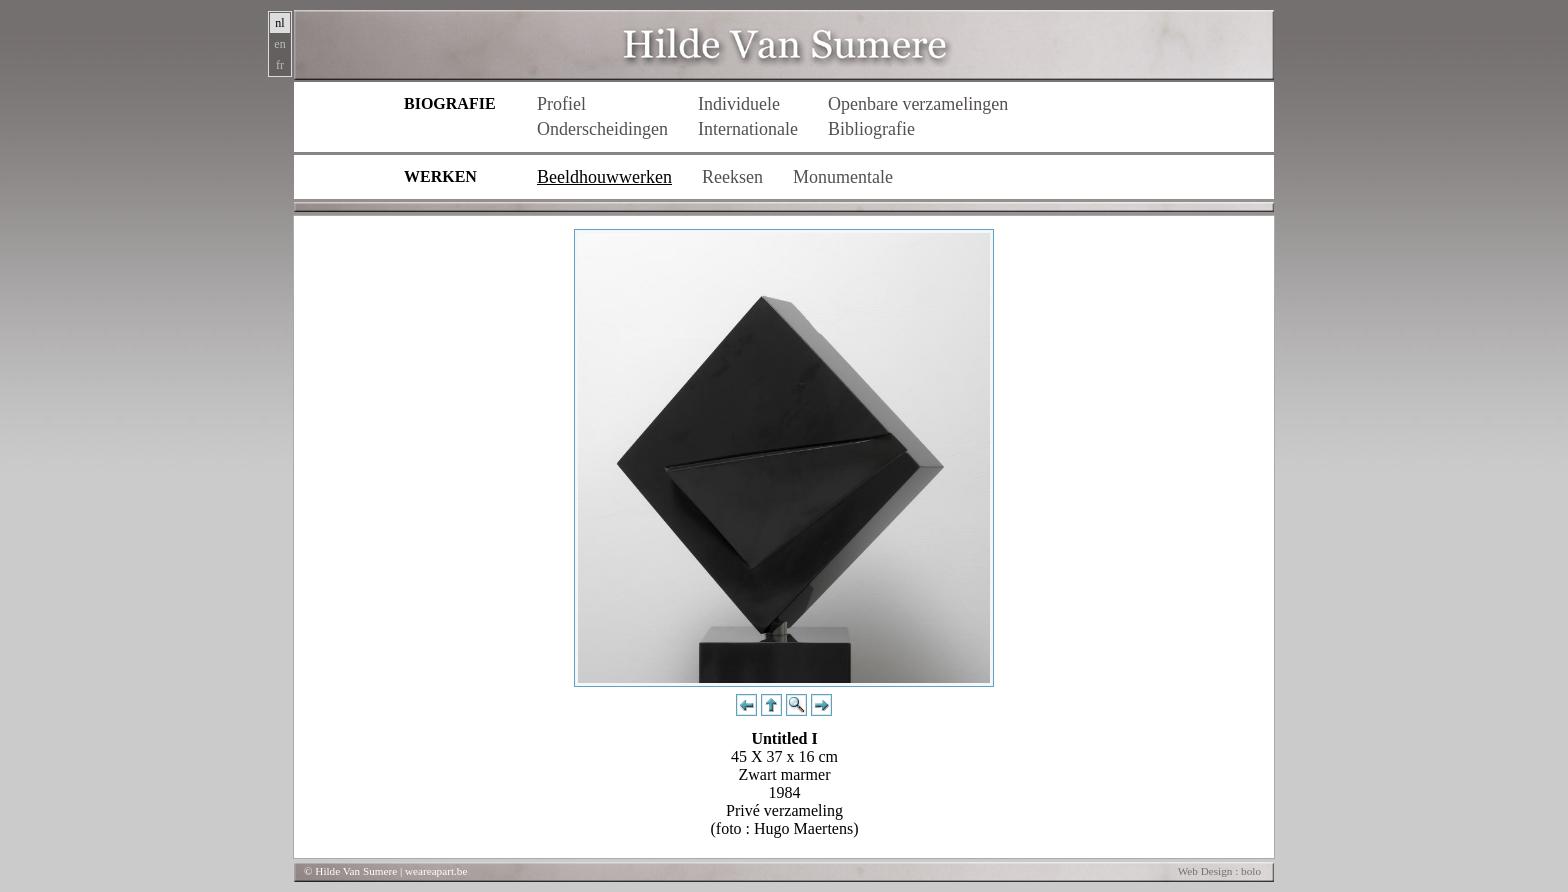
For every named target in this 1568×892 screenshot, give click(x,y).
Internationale (748, 129)
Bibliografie (871, 129)
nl (279, 23)
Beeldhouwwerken (604, 177)
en (279, 44)
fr (280, 65)
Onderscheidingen (602, 129)
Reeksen (732, 177)
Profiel (561, 104)
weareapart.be (436, 871)
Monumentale (843, 177)
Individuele (739, 104)
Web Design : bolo (1219, 871)
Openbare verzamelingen (918, 104)
